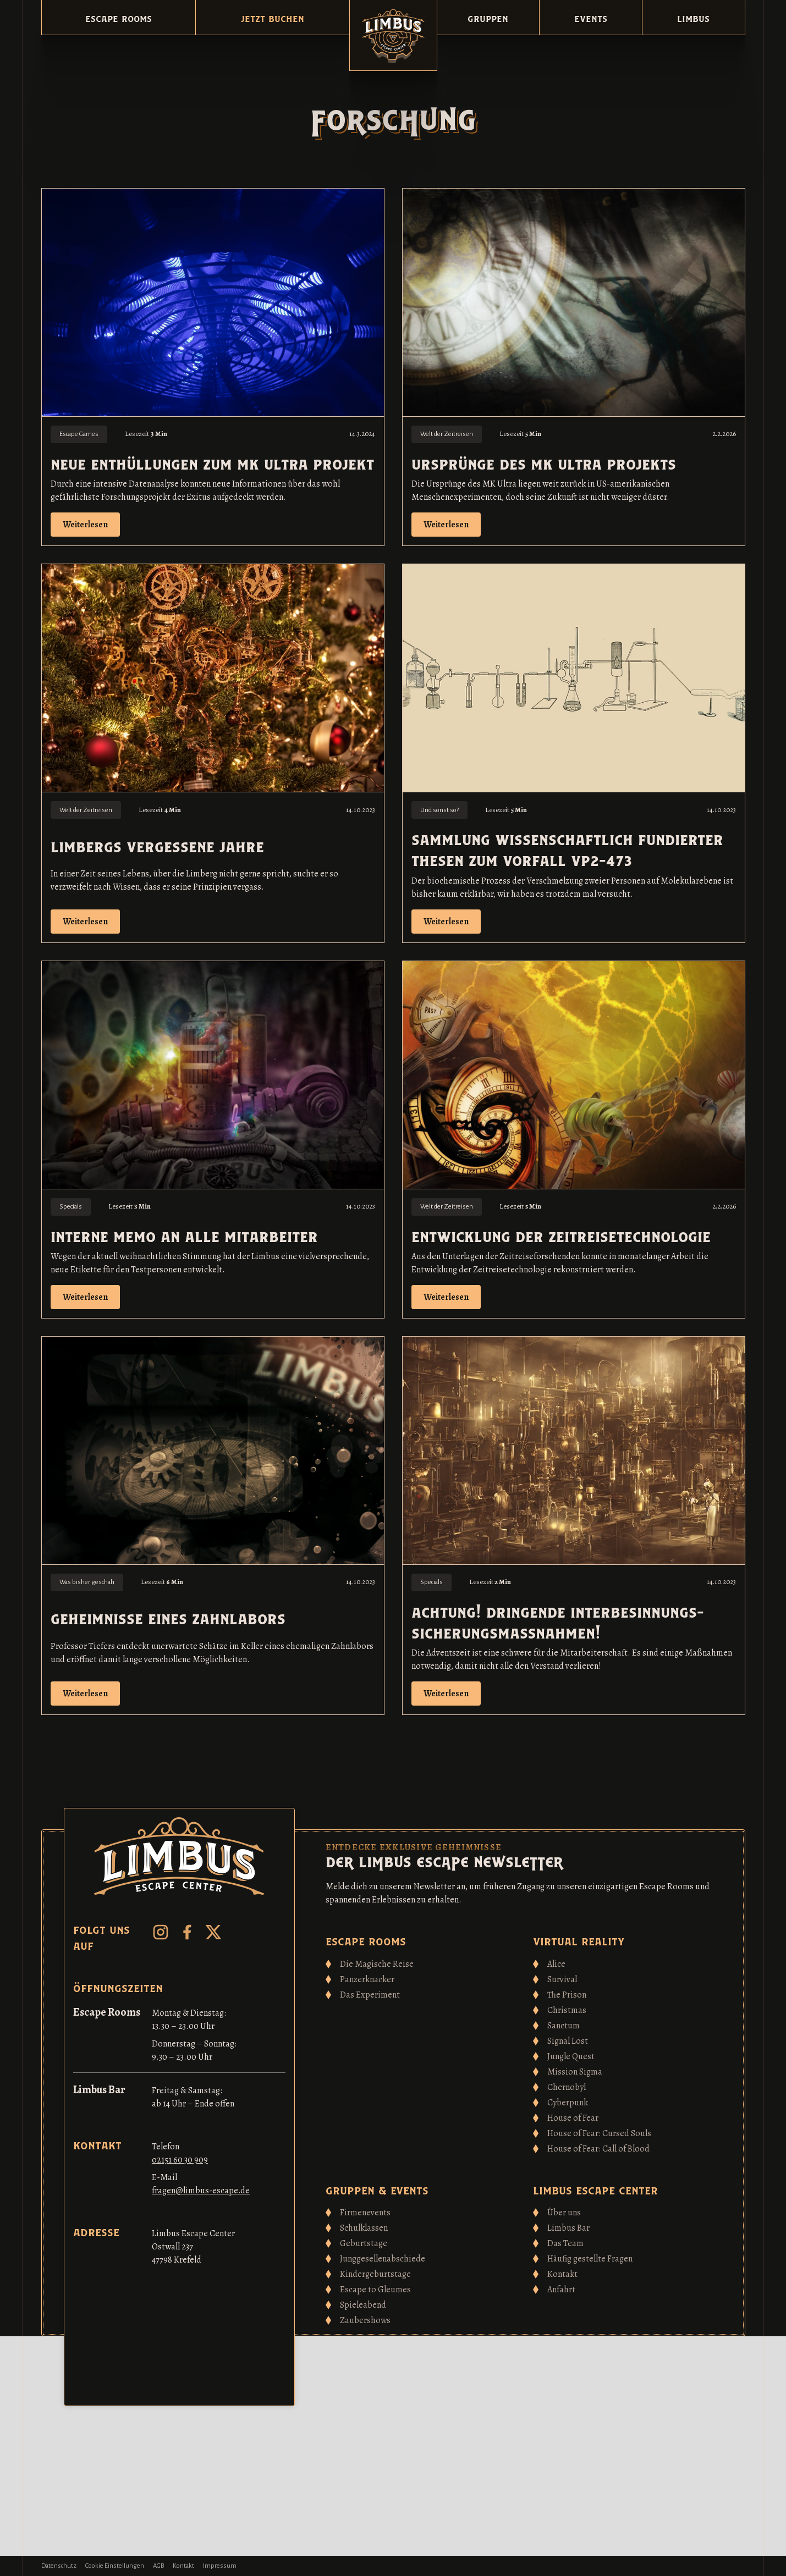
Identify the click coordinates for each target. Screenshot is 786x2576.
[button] (118, 17)
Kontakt (183, 2565)
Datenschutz (58, 2565)
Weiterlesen (85, 524)
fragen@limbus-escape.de (201, 2191)
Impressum (220, 2565)
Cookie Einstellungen (114, 2565)
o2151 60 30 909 (180, 2160)
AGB (158, 2565)
